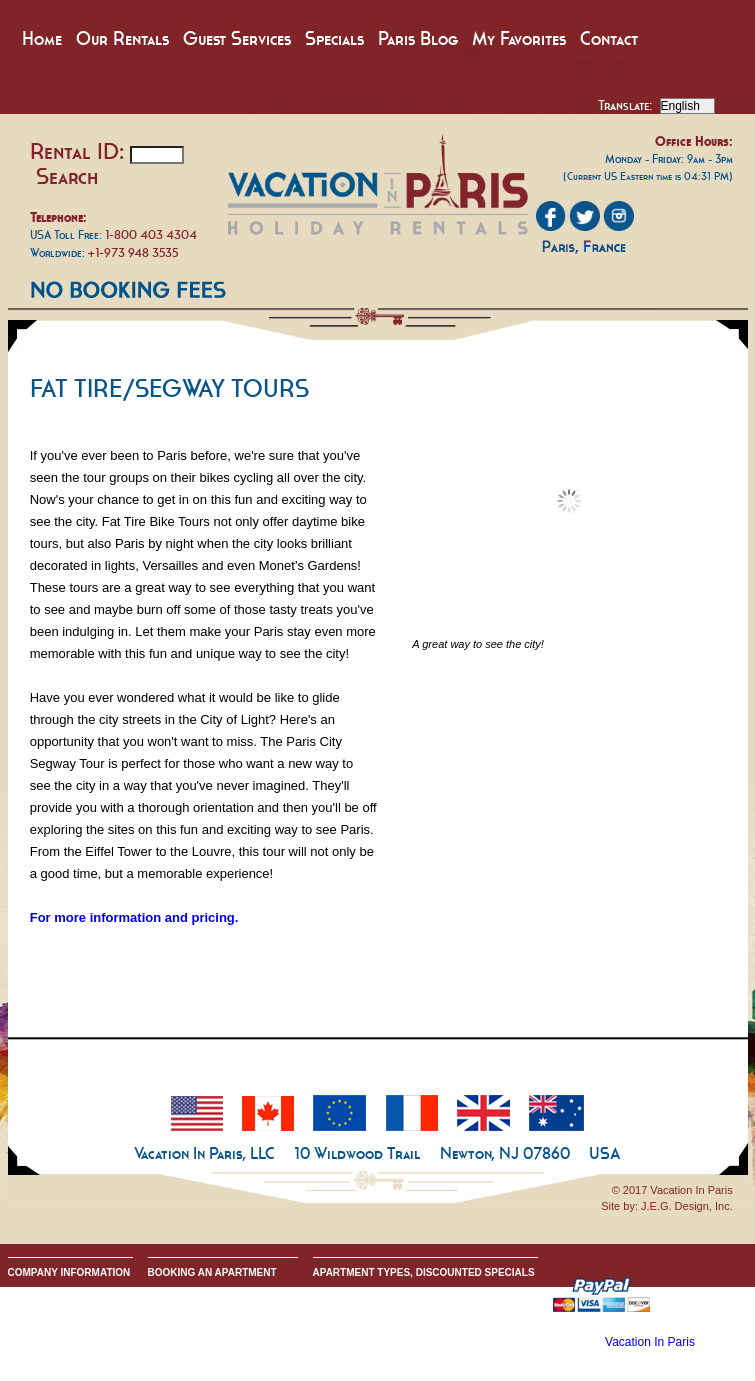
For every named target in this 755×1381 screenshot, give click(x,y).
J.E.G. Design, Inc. (687, 1206)
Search (67, 176)
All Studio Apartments (361, 1308)
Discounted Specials (358, 1356)
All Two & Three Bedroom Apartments (396, 1340)
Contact (609, 38)
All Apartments (345, 1292)
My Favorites (519, 38)
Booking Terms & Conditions (210, 1308)
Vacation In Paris (650, 1342)
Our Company (39, 1292)
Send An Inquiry (43, 1308)
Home (42, 38)
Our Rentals (122, 38)
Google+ (27, 1340)
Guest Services (237, 38)
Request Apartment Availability (215, 1324)
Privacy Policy (39, 1324)
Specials (334, 38)
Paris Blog (418, 38)
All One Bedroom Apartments (378, 1324)
